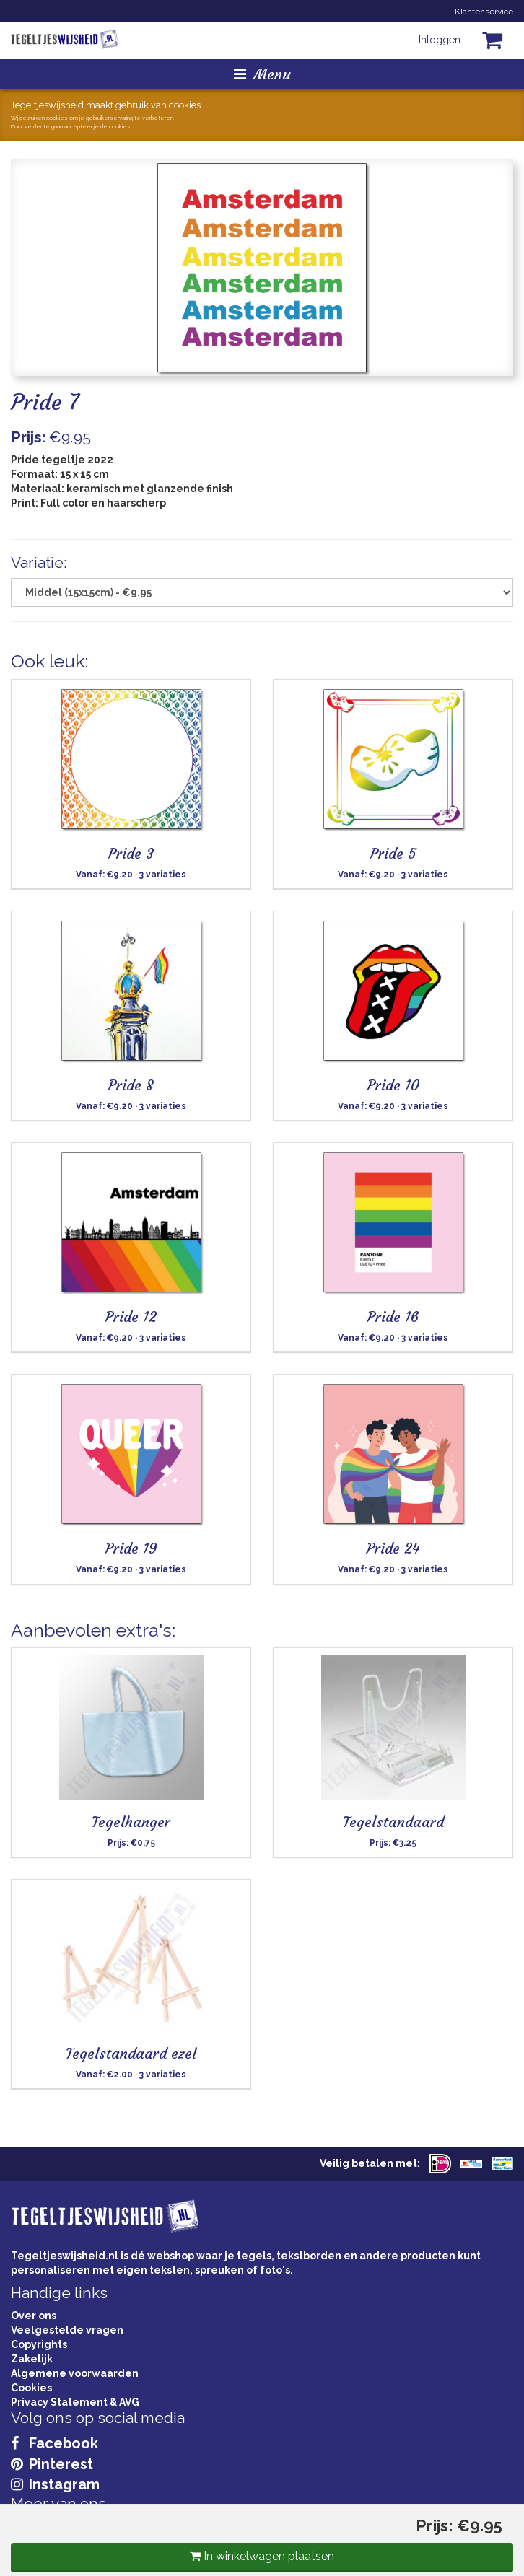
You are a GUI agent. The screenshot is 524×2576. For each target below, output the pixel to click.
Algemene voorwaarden (75, 2373)
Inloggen (439, 39)
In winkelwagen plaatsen (262, 2556)
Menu (262, 74)
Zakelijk (32, 2359)
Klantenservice (484, 11)
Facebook (54, 2443)
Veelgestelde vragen (67, 2330)
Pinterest (52, 2464)
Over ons (33, 2315)
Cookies (31, 2387)
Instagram (55, 2484)
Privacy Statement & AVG (75, 2402)
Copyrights (39, 2344)
